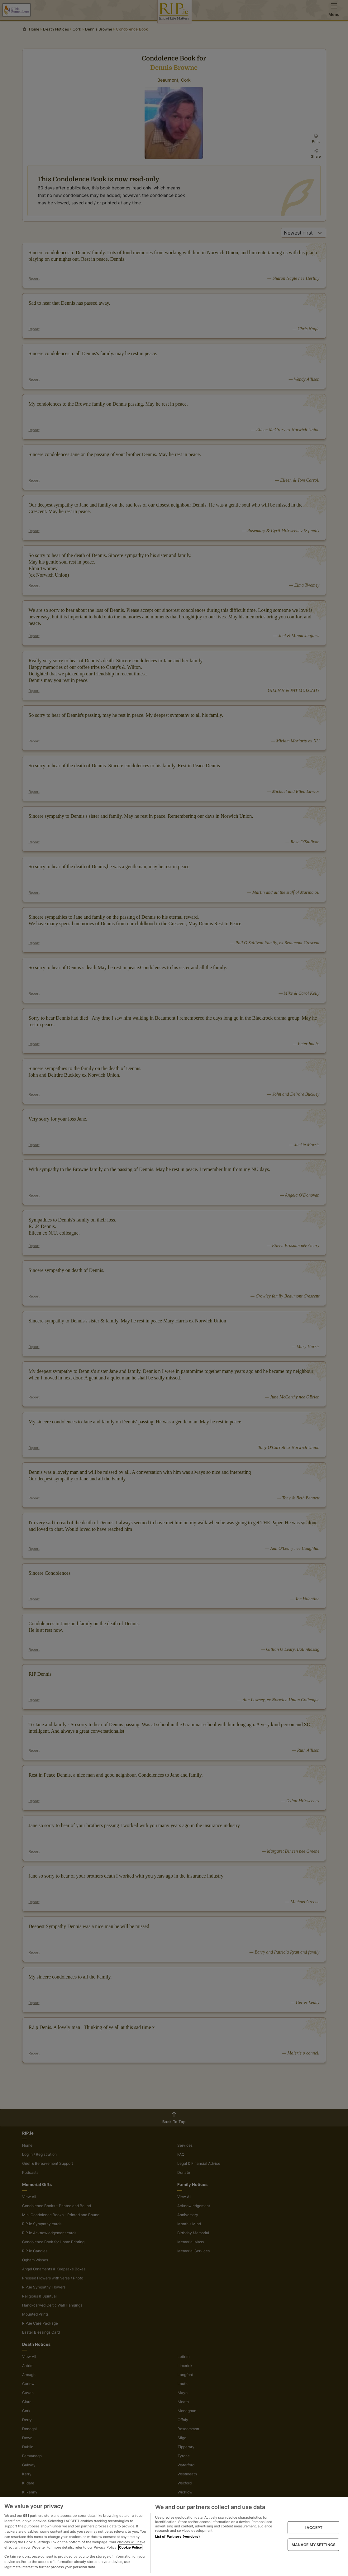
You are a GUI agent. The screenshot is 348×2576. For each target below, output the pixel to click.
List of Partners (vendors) (177, 2536)
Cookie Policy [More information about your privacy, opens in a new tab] (130, 2547)
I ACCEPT (313, 2527)
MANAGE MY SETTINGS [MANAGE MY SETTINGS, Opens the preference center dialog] (314, 2544)
